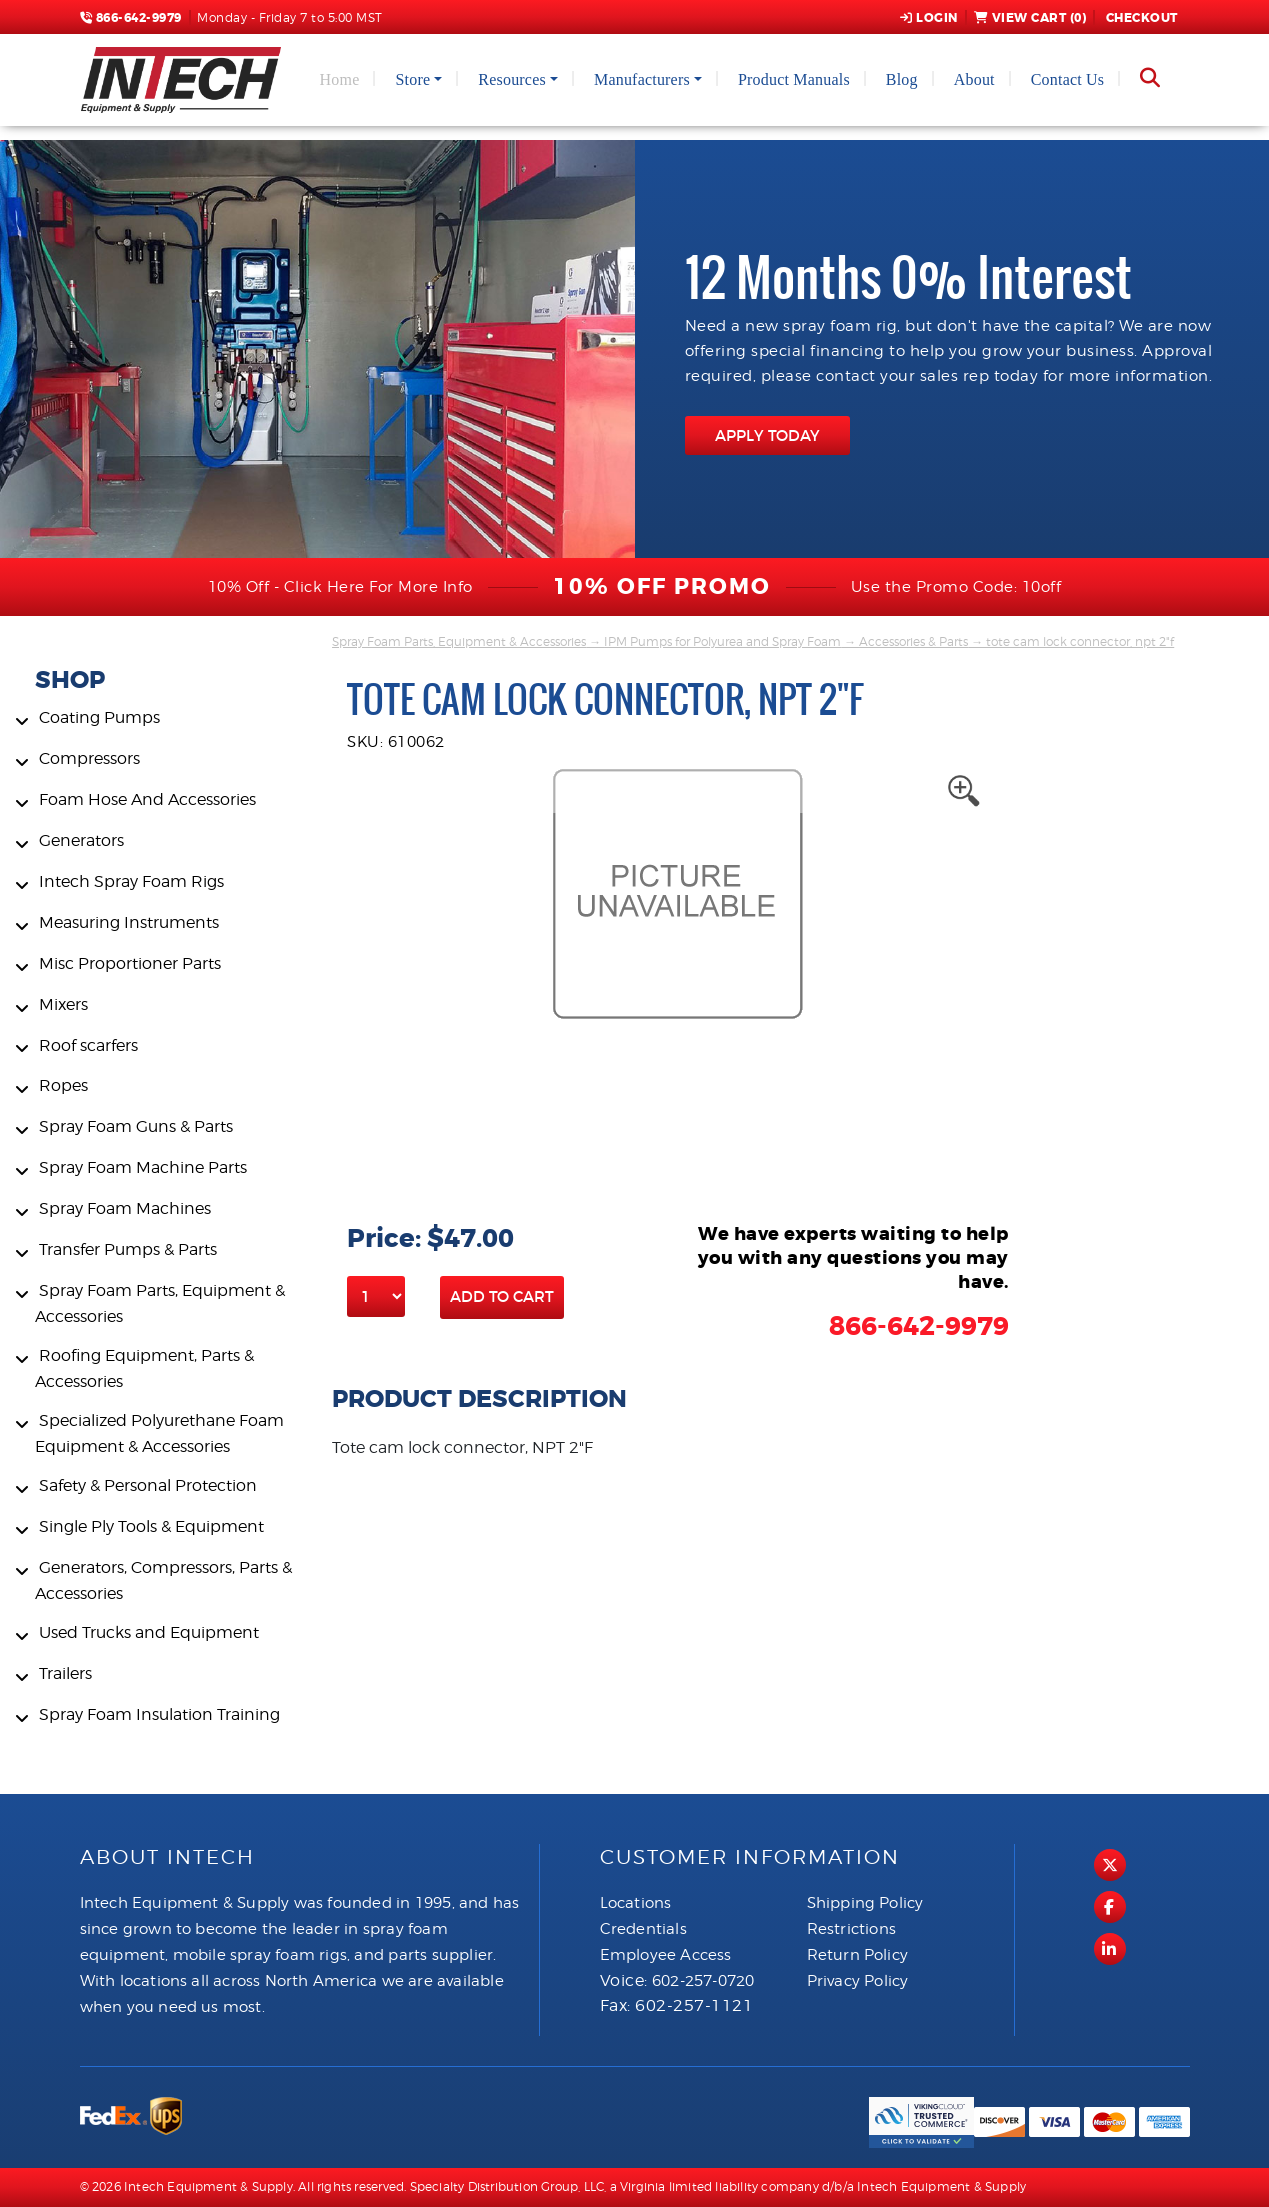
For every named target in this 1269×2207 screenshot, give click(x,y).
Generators (81, 840)
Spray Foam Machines (125, 1208)
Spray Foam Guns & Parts (136, 1126)
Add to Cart (502, 1296)
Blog (902, 79)
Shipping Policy (865, 1903)
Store (412, 79)
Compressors (89, 758)
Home (340, 79)
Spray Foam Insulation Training (159, 1714)
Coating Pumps (99, 717)
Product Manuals (794, 79)
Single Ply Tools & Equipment (151, 1526)
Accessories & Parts (913, 641)
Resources (512, 79)
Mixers (63, 1004)
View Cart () (1030, 18)
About (974, 79)
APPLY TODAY (767, 435)
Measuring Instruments (129, 922)
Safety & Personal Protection (148, 1485)
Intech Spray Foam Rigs (131, 881)
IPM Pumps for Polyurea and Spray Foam (722, 641)
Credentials (643, 1929)
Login (929, 18)
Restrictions (851, 1929)
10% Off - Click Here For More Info (340, 587)
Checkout (1140, 18)
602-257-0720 (703, 1981)
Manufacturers (642, 79)
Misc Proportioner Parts (130, 963)
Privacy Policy (858, 1981)
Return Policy (858, 1955)
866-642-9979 (131, 18)
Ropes (63, 1085)
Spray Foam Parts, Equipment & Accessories (459, 641)
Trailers (65, 1673)
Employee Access (666, 1955)
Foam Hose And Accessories (147, 799)
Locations (636, 1903)
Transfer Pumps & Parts (128, 1249)
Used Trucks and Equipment (149, 1632)
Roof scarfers (88, 1045)
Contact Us (1068, 79)
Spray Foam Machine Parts (143, 1167)
